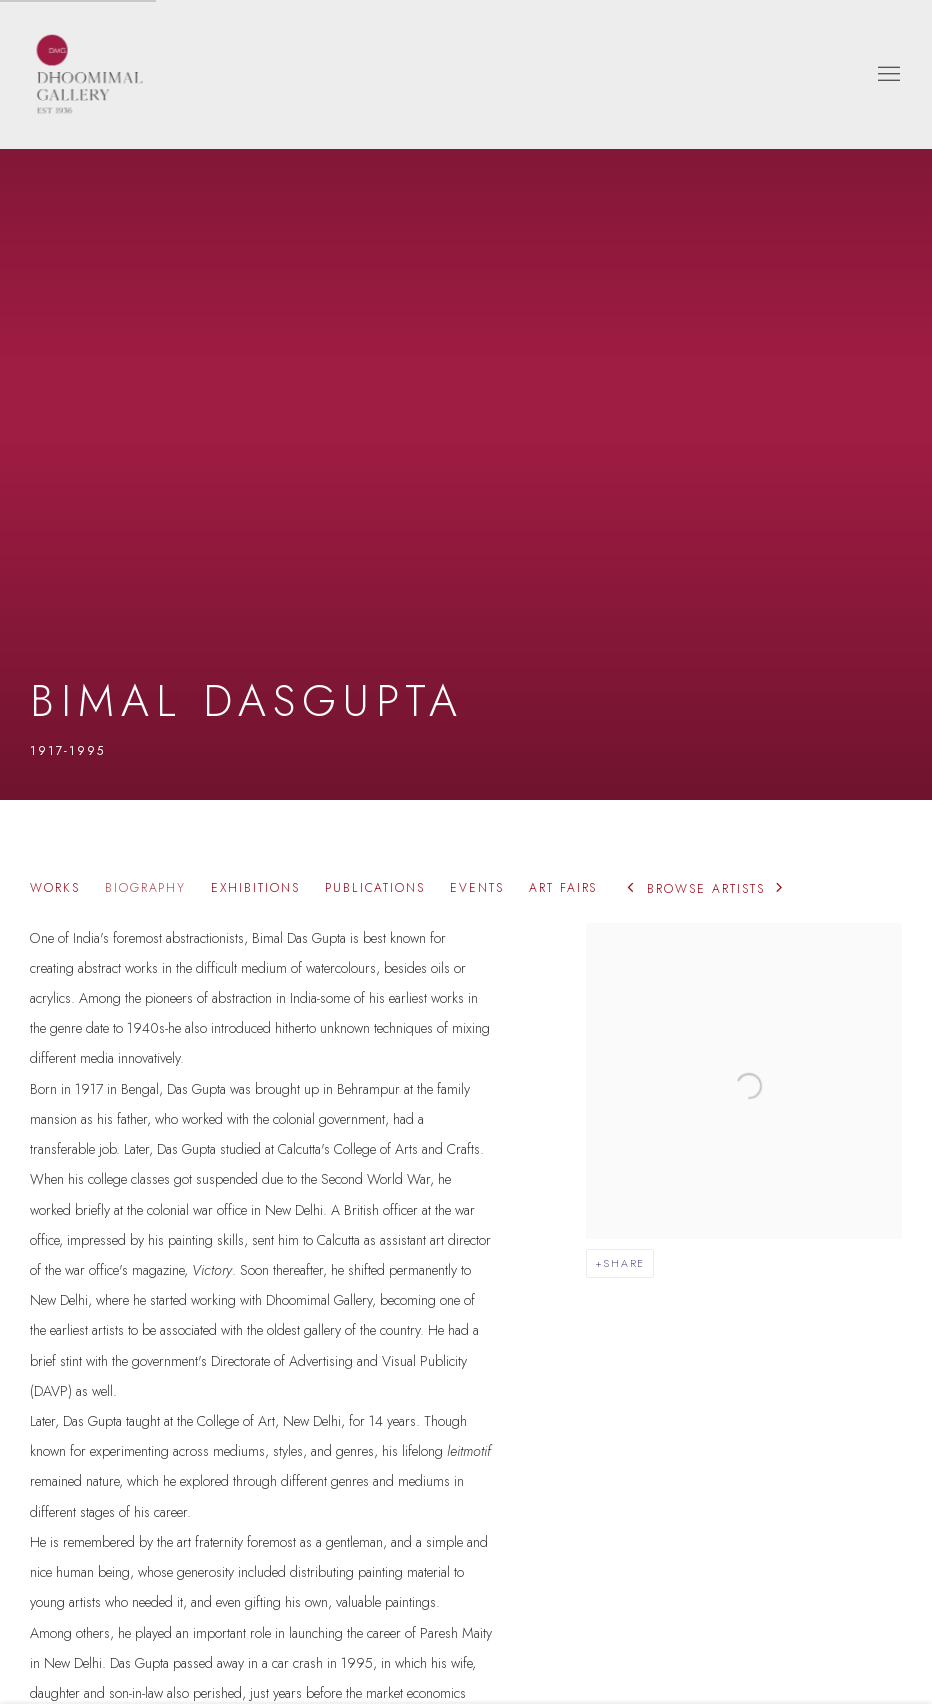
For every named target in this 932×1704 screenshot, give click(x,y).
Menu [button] (887, 75)
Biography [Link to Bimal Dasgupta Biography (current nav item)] (146, 888)
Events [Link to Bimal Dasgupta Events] (477, 888)
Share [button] (624, 1263)
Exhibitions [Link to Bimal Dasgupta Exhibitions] (255, 888)
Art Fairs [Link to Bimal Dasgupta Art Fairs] (563, 888)
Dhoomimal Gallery (90, 74)
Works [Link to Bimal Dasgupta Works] (55, 888)
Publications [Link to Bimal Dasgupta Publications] (375, 888)
